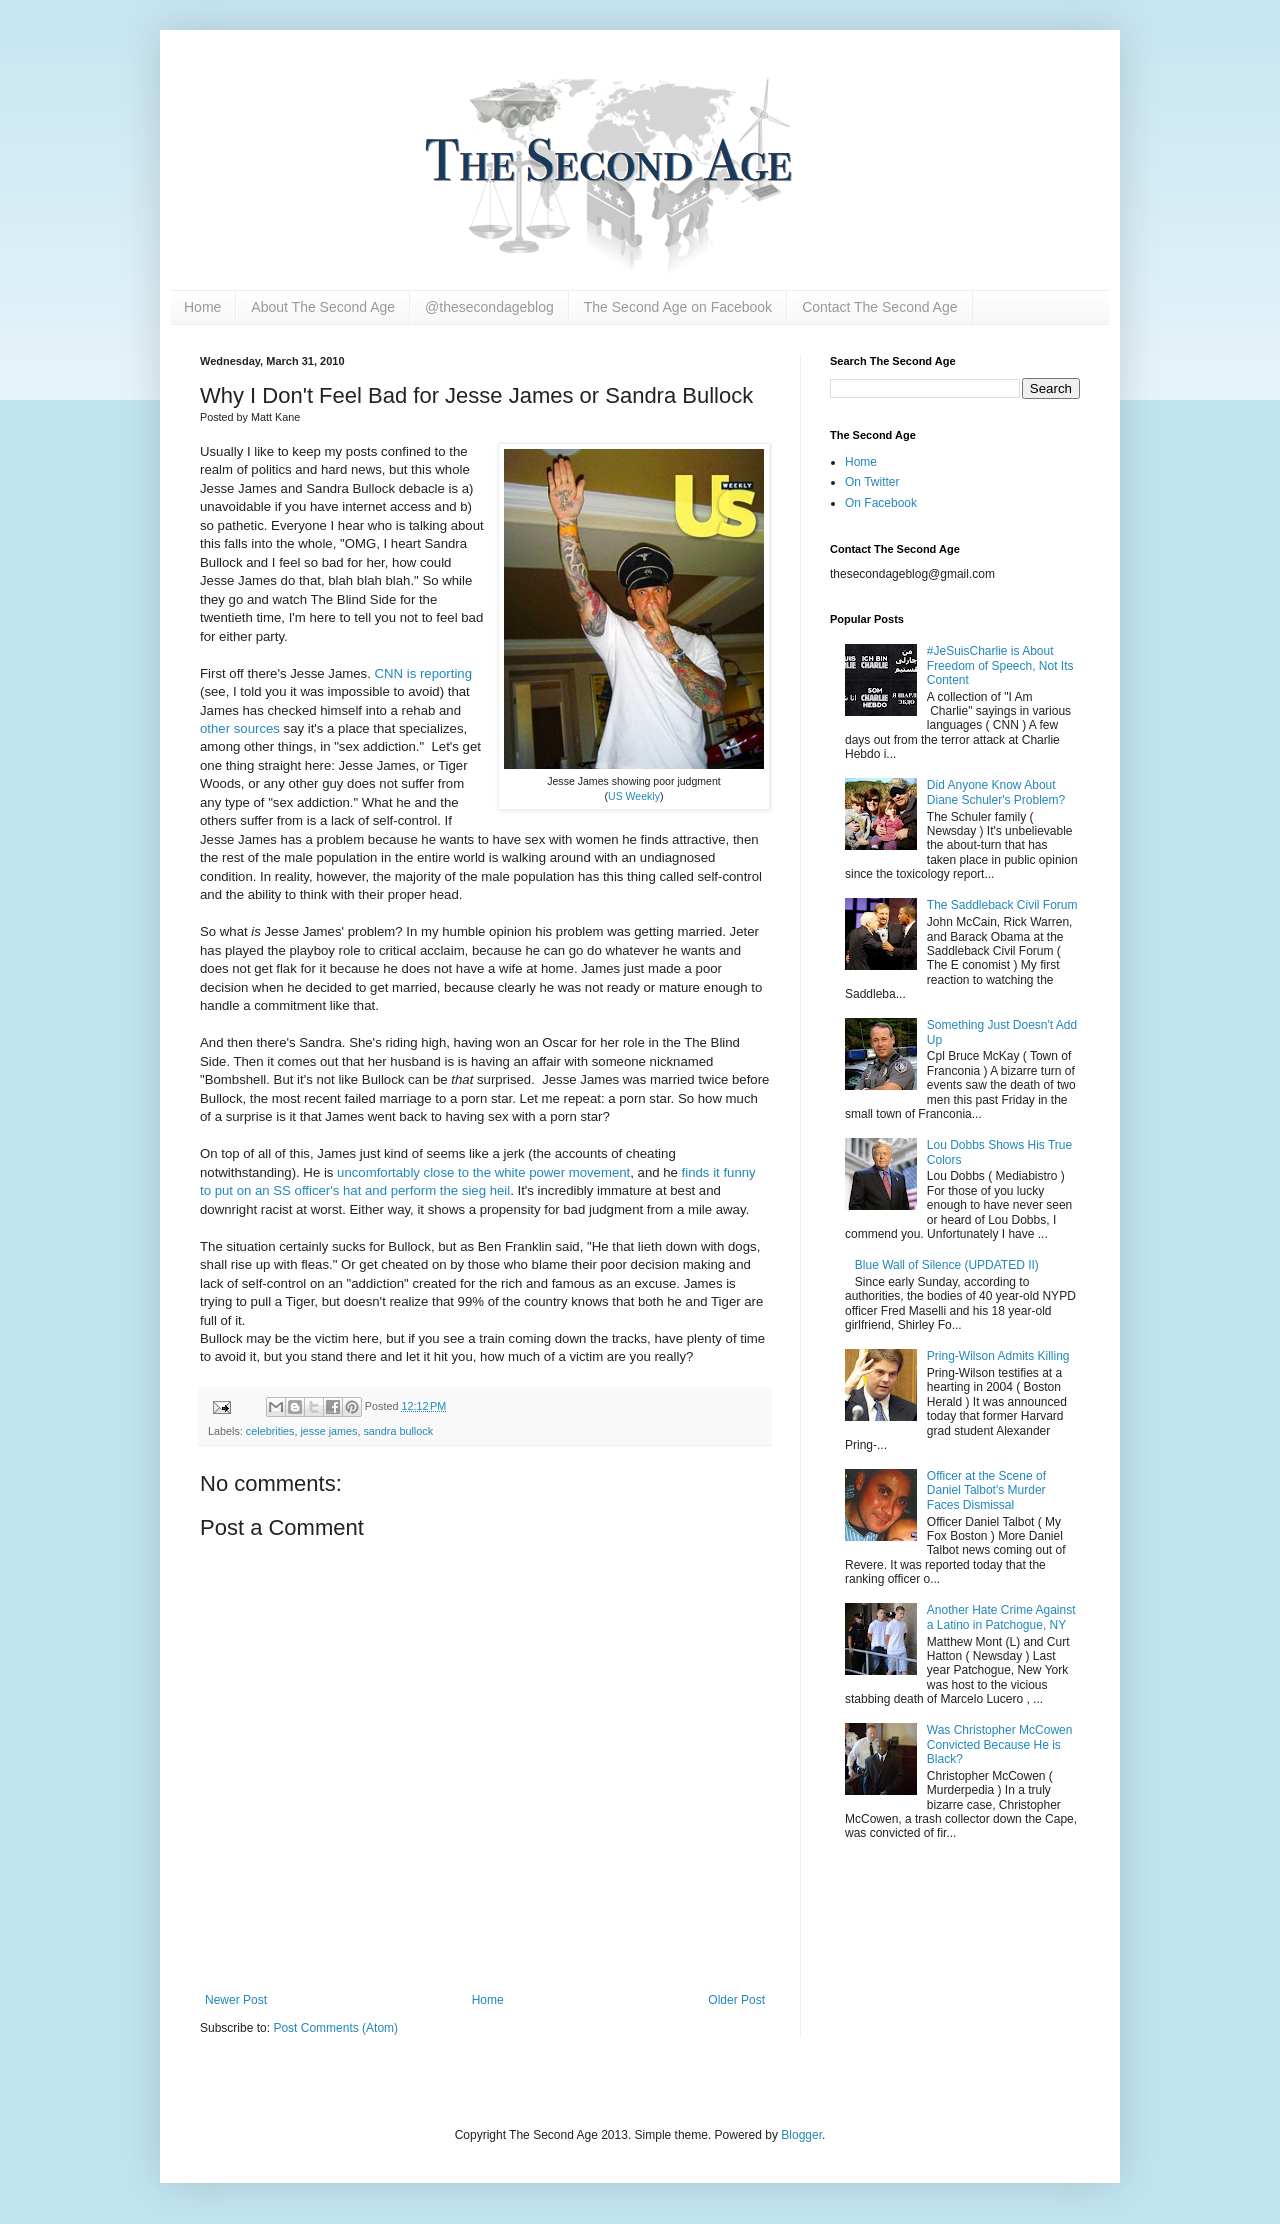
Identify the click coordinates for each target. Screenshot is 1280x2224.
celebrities (270, 1431)
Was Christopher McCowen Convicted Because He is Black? (1000, 1744)
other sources (240, 728)
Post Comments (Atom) (335, 2028)
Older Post (736, 2000)
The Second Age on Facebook (678, 307)
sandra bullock (398, 1431)
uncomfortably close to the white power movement (483, 1172)
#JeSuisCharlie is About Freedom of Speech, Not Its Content (1000, 665)
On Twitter (872, 482)
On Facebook (881, 503)
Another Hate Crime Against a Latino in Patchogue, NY (1001, 1617)
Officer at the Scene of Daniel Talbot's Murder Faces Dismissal (986, 1490)
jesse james (328, 1431)
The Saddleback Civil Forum (1002, 905)
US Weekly (634, 796)
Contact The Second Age (879, 307)
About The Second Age (323, 307)
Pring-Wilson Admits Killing (998, 1356)
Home (202, 307)
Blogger (801, 2135)
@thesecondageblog (489, 307)
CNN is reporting (423, 673)
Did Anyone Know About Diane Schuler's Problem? (996, 792)
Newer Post (236, 2000)
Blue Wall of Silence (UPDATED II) (947, 1265)
